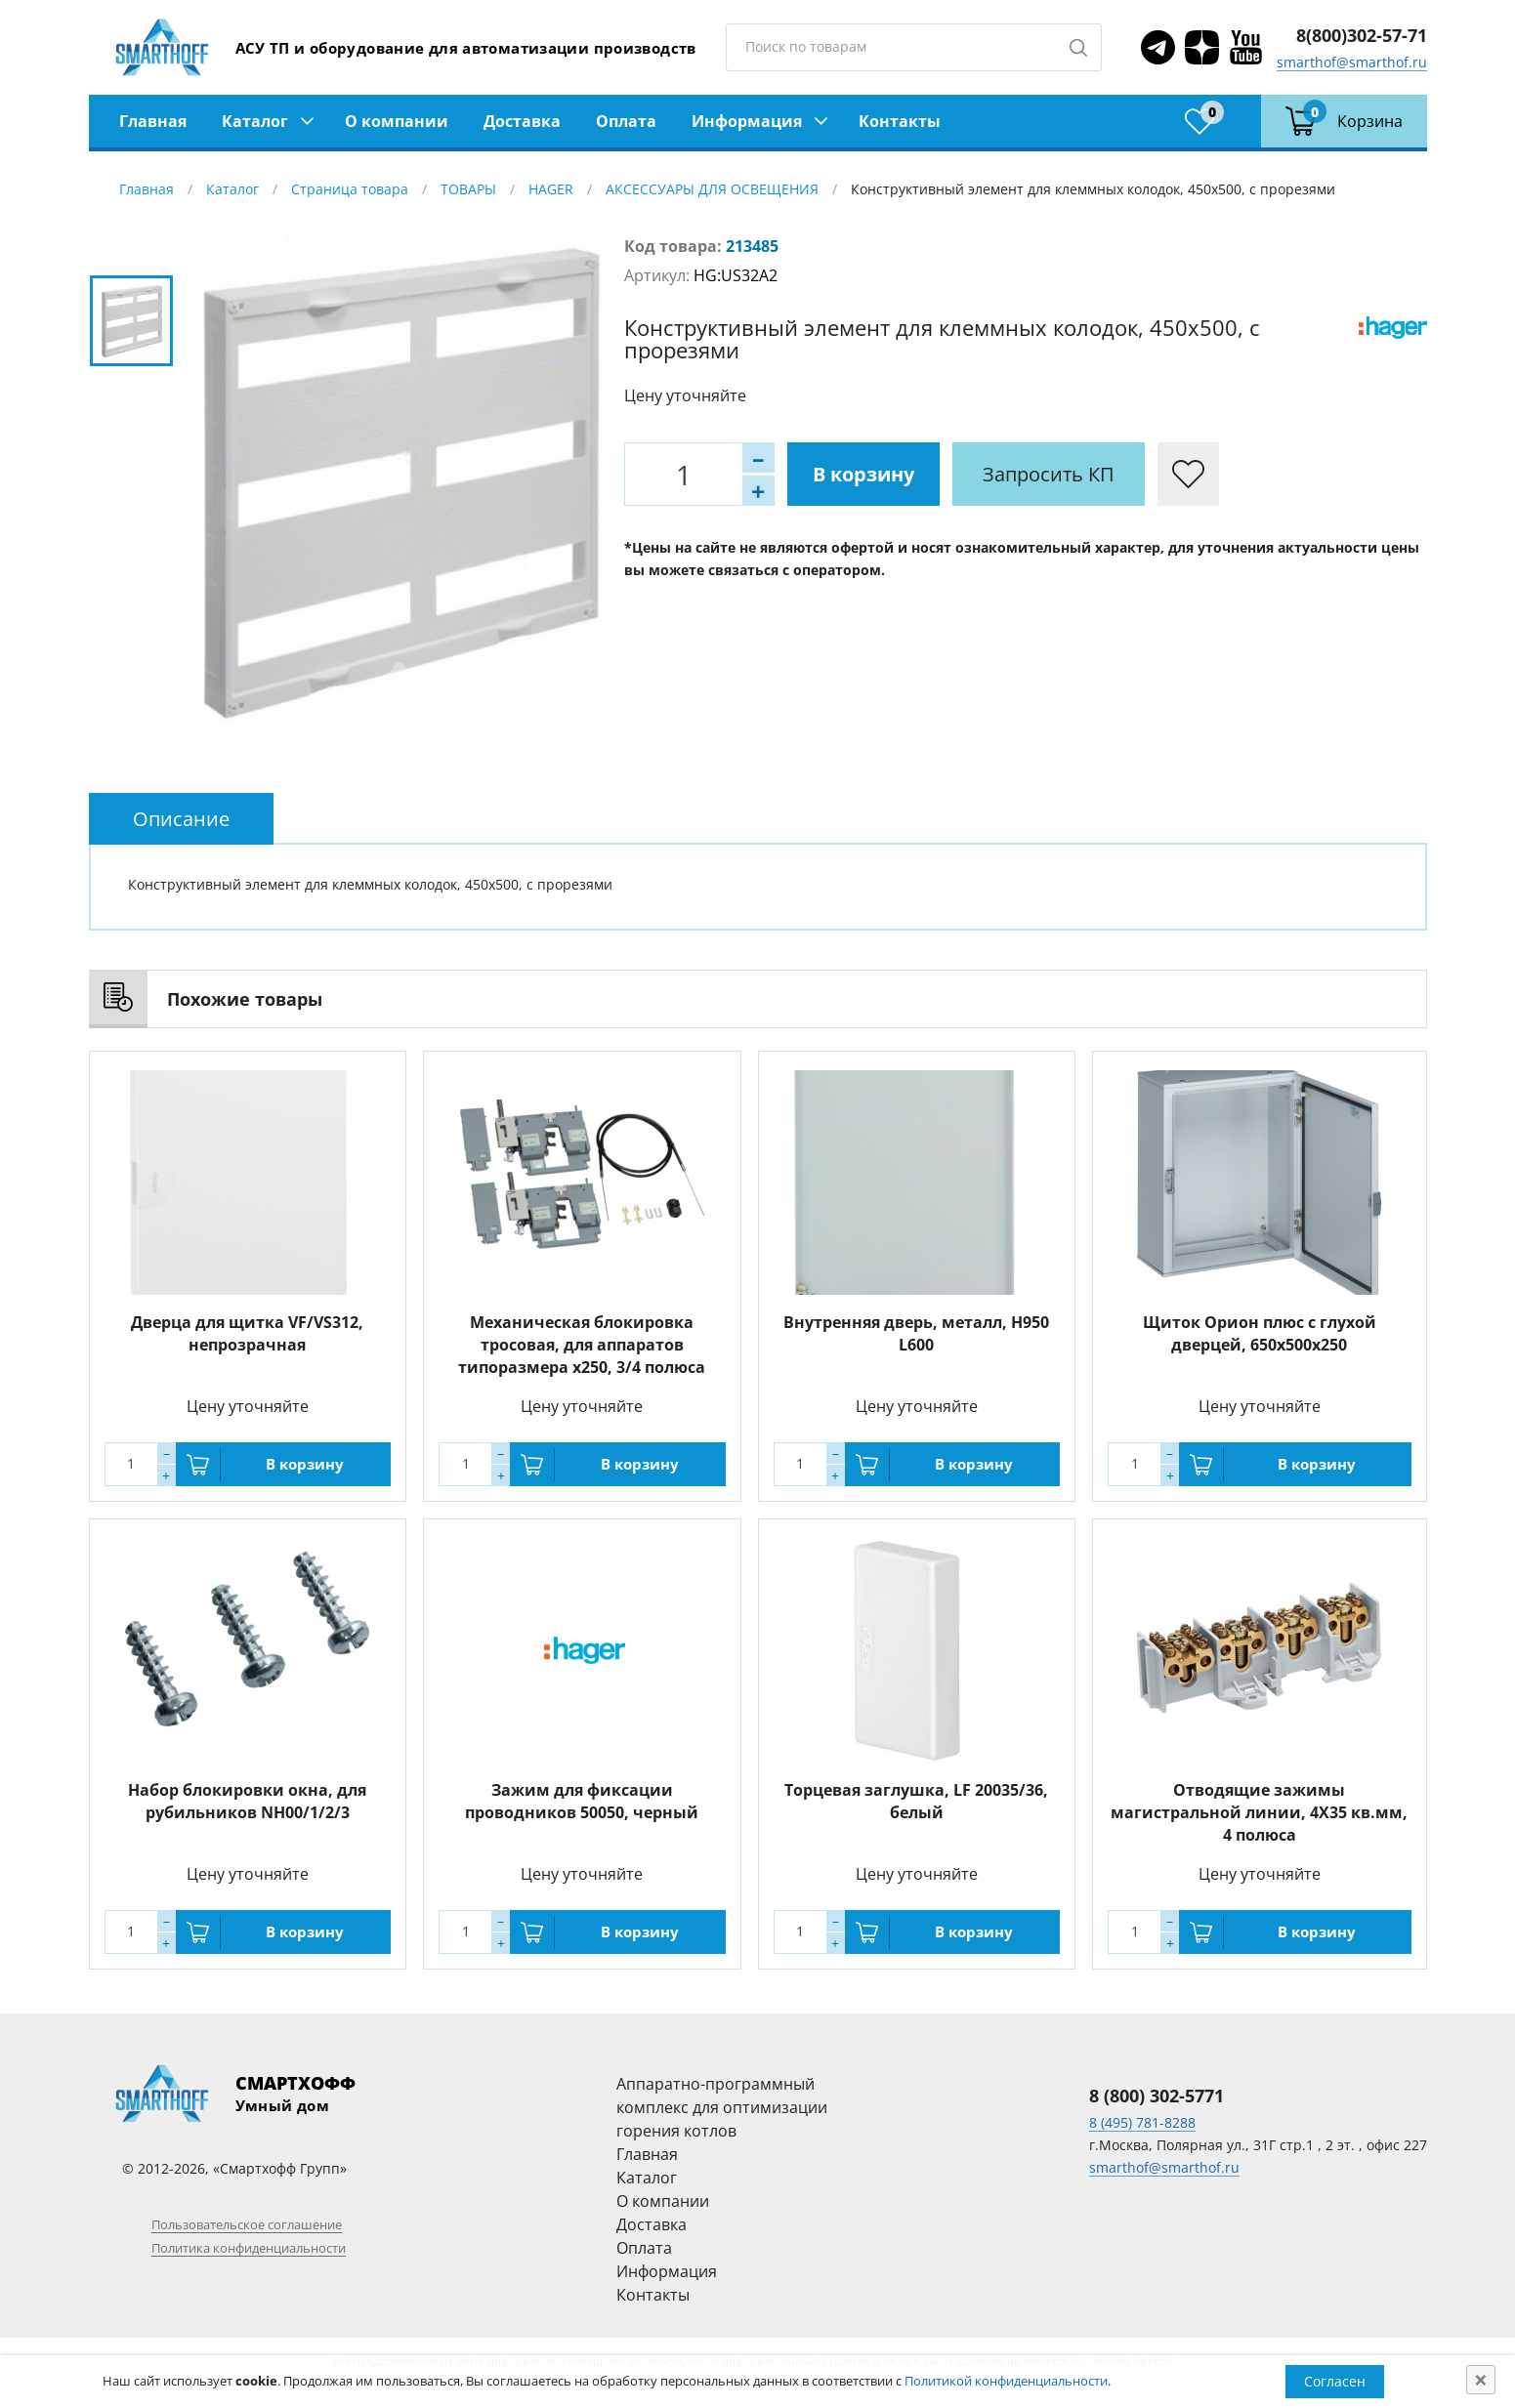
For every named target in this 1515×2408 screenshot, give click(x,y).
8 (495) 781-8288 (1142, 2122)
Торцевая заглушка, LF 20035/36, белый (916, 1801)
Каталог (255, 121)
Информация (747, 121)
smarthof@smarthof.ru (1352, 62)
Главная (153, 121)
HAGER (550, 189)
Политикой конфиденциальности (1006, 2380)
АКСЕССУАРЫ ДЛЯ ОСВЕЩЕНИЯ (712, 189)
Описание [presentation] (181, 819)
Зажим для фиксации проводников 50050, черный (581, 1801)
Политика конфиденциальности (248, 2248)
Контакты (900, 121)
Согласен (1335, 2381)
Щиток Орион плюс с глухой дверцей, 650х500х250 (1259, 1333)
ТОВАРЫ (468, 189)
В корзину (863, 474)
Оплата (626, 121)
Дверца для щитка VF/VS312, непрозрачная (247, 1333)
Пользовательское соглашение (246, 2224)
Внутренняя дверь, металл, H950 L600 (916, 1333)
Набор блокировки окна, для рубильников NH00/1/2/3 (247, 1801)
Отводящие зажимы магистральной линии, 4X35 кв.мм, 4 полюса (1259, 1812)
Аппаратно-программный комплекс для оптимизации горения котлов (721, 2107)
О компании (396, 121)
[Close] (1480, 2379)
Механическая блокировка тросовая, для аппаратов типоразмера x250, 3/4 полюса (581, 1344)
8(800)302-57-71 (1361, 35)
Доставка (522, 121)
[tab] (181, 819)
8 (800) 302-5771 (1156, 2095)
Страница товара (349, 189)
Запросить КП (1049, 474)
